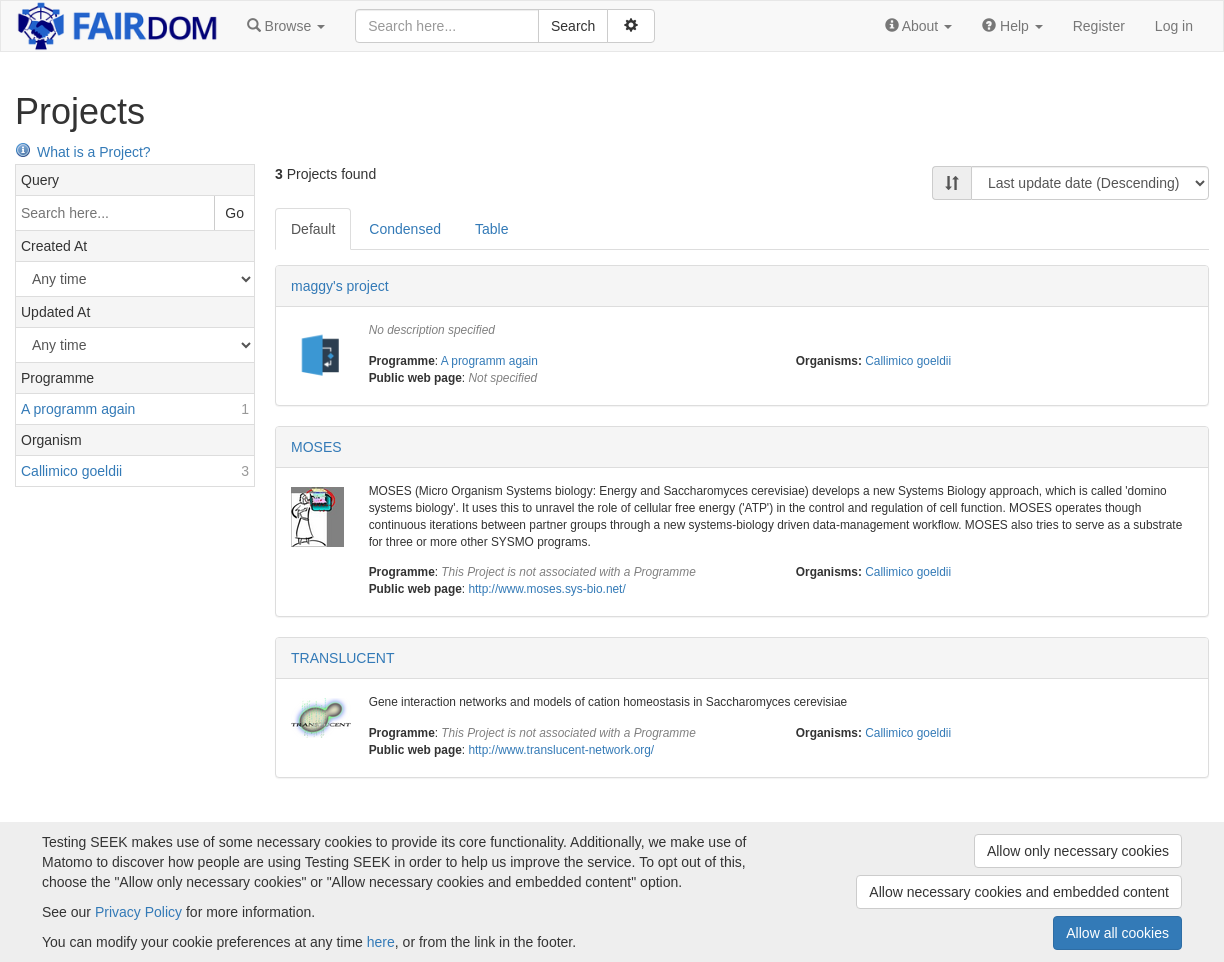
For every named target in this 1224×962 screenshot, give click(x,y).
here (381, 942)
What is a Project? (83, 152)
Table (491, 229)
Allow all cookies (1117, 933)
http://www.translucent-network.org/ (561, 750)
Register (1099, 26)
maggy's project (340, 286)
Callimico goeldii (908, 361)
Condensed (405, 229)
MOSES (316, 447)
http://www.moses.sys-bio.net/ (546, 589)
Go (234, 213)
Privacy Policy (138, 912)
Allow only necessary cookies (1078, 851)
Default (313, 229)
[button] (286, 26)
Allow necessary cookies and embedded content (1019, 892)
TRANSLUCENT (342, 658)
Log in (1174, 26)
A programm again (489, 361)
